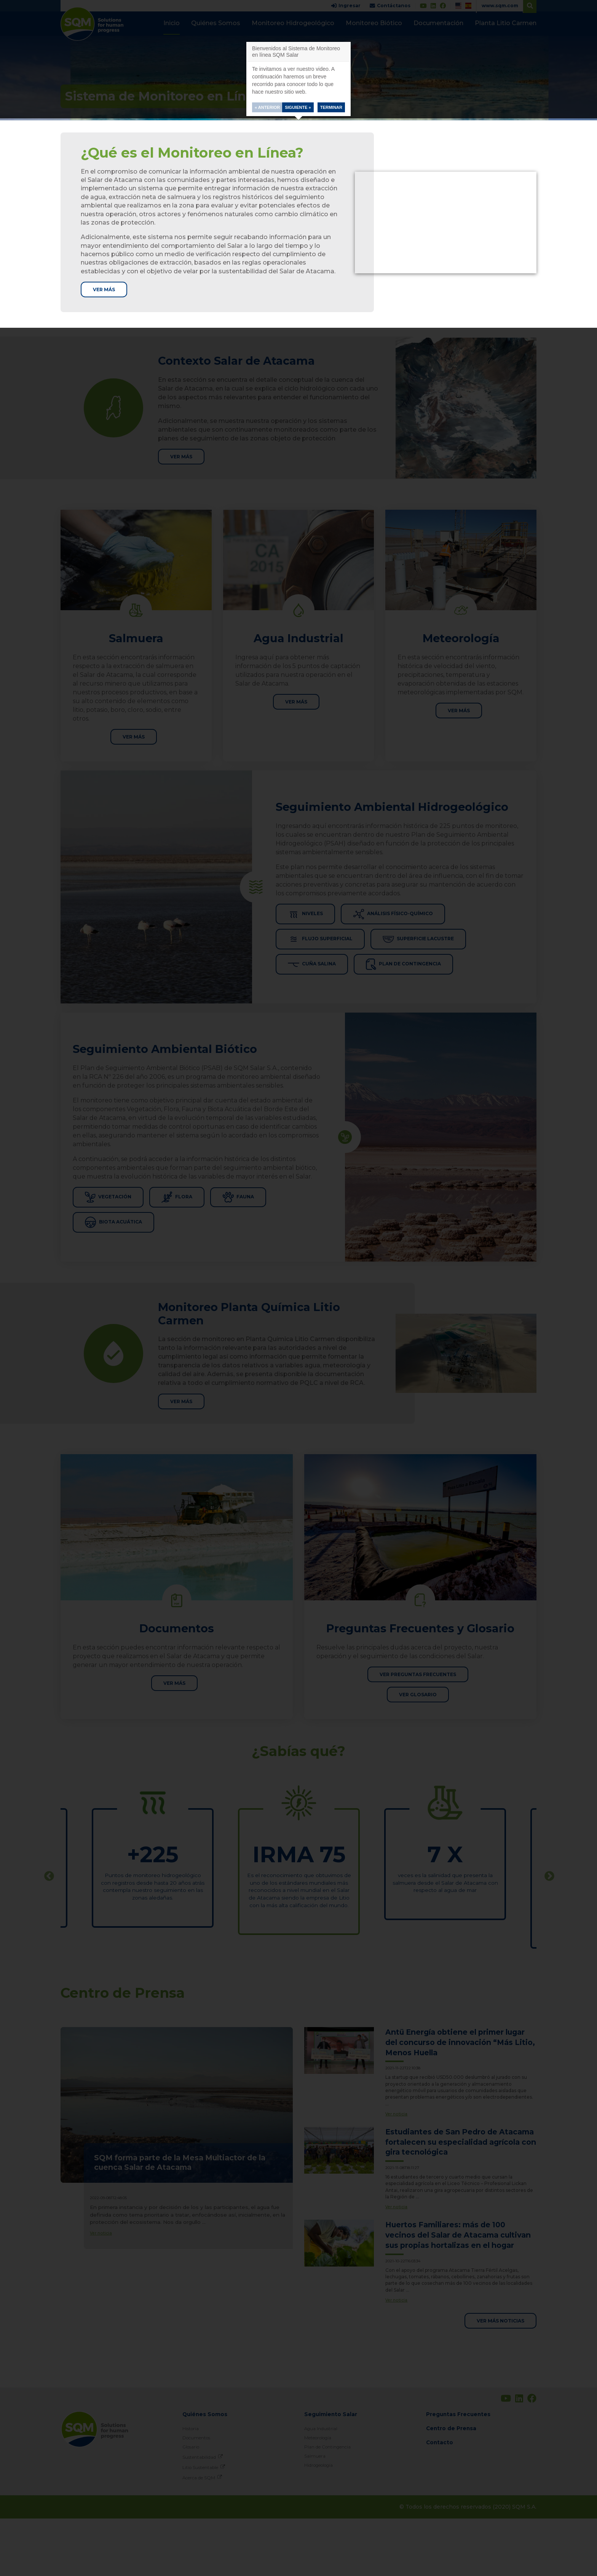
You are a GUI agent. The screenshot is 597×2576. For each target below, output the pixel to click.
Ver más (105, 290)
